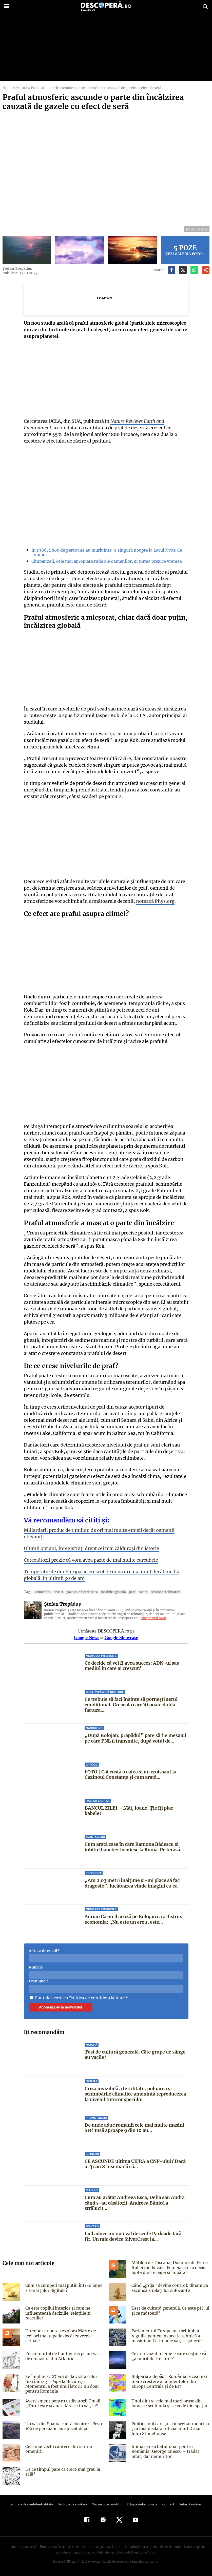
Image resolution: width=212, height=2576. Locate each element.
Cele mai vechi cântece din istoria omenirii (57, 2449)
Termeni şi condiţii (106, 2504)
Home (7, 88)
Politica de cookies (73, 2504)
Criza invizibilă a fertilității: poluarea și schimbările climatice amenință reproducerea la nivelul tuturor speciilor (135, 2094)
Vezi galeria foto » (185, 250)
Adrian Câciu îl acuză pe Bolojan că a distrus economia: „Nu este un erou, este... (133, 1919)
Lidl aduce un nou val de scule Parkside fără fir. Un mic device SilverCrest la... (133, 2236)
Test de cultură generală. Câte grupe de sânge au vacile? (135, 2054)
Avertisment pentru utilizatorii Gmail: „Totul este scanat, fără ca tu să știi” (62, 2403)
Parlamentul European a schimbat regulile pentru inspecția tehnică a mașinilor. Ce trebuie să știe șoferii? (165, 2335)
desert (56, 1592)
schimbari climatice (157, 1592)
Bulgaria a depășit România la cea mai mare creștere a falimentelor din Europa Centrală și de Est (170, 2381)
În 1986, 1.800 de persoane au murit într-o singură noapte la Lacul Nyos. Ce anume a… (104, 552)
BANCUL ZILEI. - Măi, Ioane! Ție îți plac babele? (128, 1810)
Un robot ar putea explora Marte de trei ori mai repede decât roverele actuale (63, 2333)
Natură (21, 88)
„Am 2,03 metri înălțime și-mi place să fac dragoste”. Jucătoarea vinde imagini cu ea (131, 1883)
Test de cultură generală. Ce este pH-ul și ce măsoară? (168, 2310)
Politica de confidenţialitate (34, 2504)
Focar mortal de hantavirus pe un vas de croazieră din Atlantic (64, 2356)
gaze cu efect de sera (78, 1592)
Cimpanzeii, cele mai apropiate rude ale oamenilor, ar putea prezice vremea (104, 561)
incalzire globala (108, 1592)
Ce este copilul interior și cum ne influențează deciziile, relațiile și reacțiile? (56, 2313)
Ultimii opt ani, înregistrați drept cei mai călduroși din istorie (91, 1548)
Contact (166, 2504)
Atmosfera (41, 1592)
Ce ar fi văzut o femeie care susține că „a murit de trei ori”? (170, 2356)
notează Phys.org (123, 901)
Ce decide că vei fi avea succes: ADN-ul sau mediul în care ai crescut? (132, 1665)
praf (126, 1592)
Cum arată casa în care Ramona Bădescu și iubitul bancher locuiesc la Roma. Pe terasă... (134, 1847)
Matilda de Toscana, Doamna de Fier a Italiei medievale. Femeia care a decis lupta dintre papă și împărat (168, 2267)
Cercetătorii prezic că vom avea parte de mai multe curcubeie (90, 1560)
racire (136, 1592)
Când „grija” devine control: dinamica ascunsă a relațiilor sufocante (168, 2288)
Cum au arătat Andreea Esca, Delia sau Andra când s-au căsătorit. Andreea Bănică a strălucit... (134, 2202)
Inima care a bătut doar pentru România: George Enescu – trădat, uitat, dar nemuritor (170, 2451)
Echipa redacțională (141, 2504)
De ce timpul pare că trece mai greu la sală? (61, 2472)
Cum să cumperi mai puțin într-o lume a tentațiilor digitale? (63, 2288)
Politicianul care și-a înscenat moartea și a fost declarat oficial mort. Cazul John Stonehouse (168, 2428)
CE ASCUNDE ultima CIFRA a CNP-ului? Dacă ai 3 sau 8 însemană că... (135, 2164)
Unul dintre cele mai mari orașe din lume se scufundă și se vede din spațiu (168, 2403)
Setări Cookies (188, 2504)
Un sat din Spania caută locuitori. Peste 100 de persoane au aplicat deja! (63, 2426)
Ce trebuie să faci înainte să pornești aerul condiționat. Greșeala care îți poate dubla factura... (131, 1704)
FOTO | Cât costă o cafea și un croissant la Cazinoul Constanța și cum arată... (130, 1774)
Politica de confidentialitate (95, 1997)
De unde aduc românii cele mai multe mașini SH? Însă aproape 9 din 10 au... (134, 2127)
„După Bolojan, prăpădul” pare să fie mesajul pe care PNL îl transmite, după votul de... (135, 1738)
